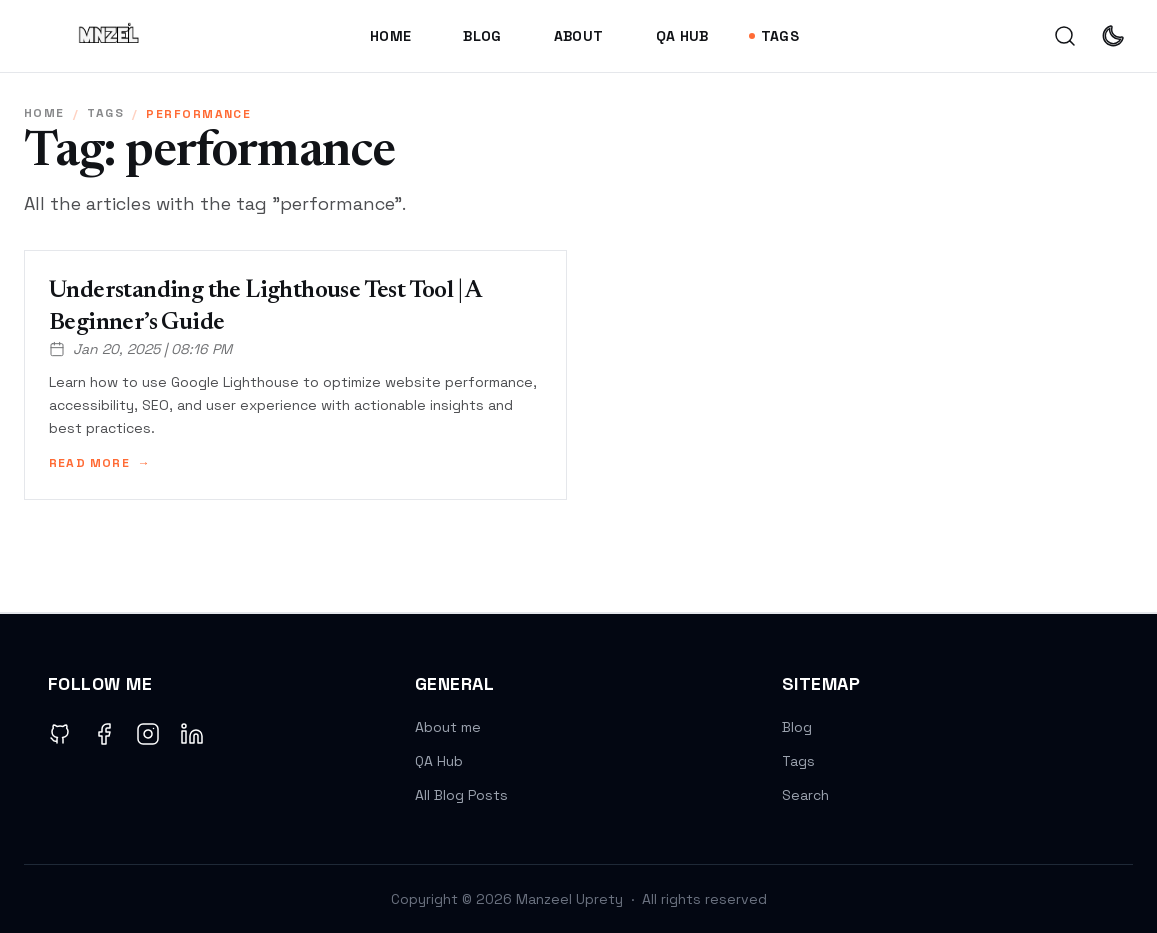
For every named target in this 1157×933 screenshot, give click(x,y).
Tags (774, 36)
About (579, 36)
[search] (1065, 36)
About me (448, 727)
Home (390, 36)
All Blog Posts (461, 795)
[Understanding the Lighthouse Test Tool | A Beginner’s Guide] (295, 375)
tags (105, 113)
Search (805, 795)
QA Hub (682, 36)
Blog (482, 36)
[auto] (1113, 36)
